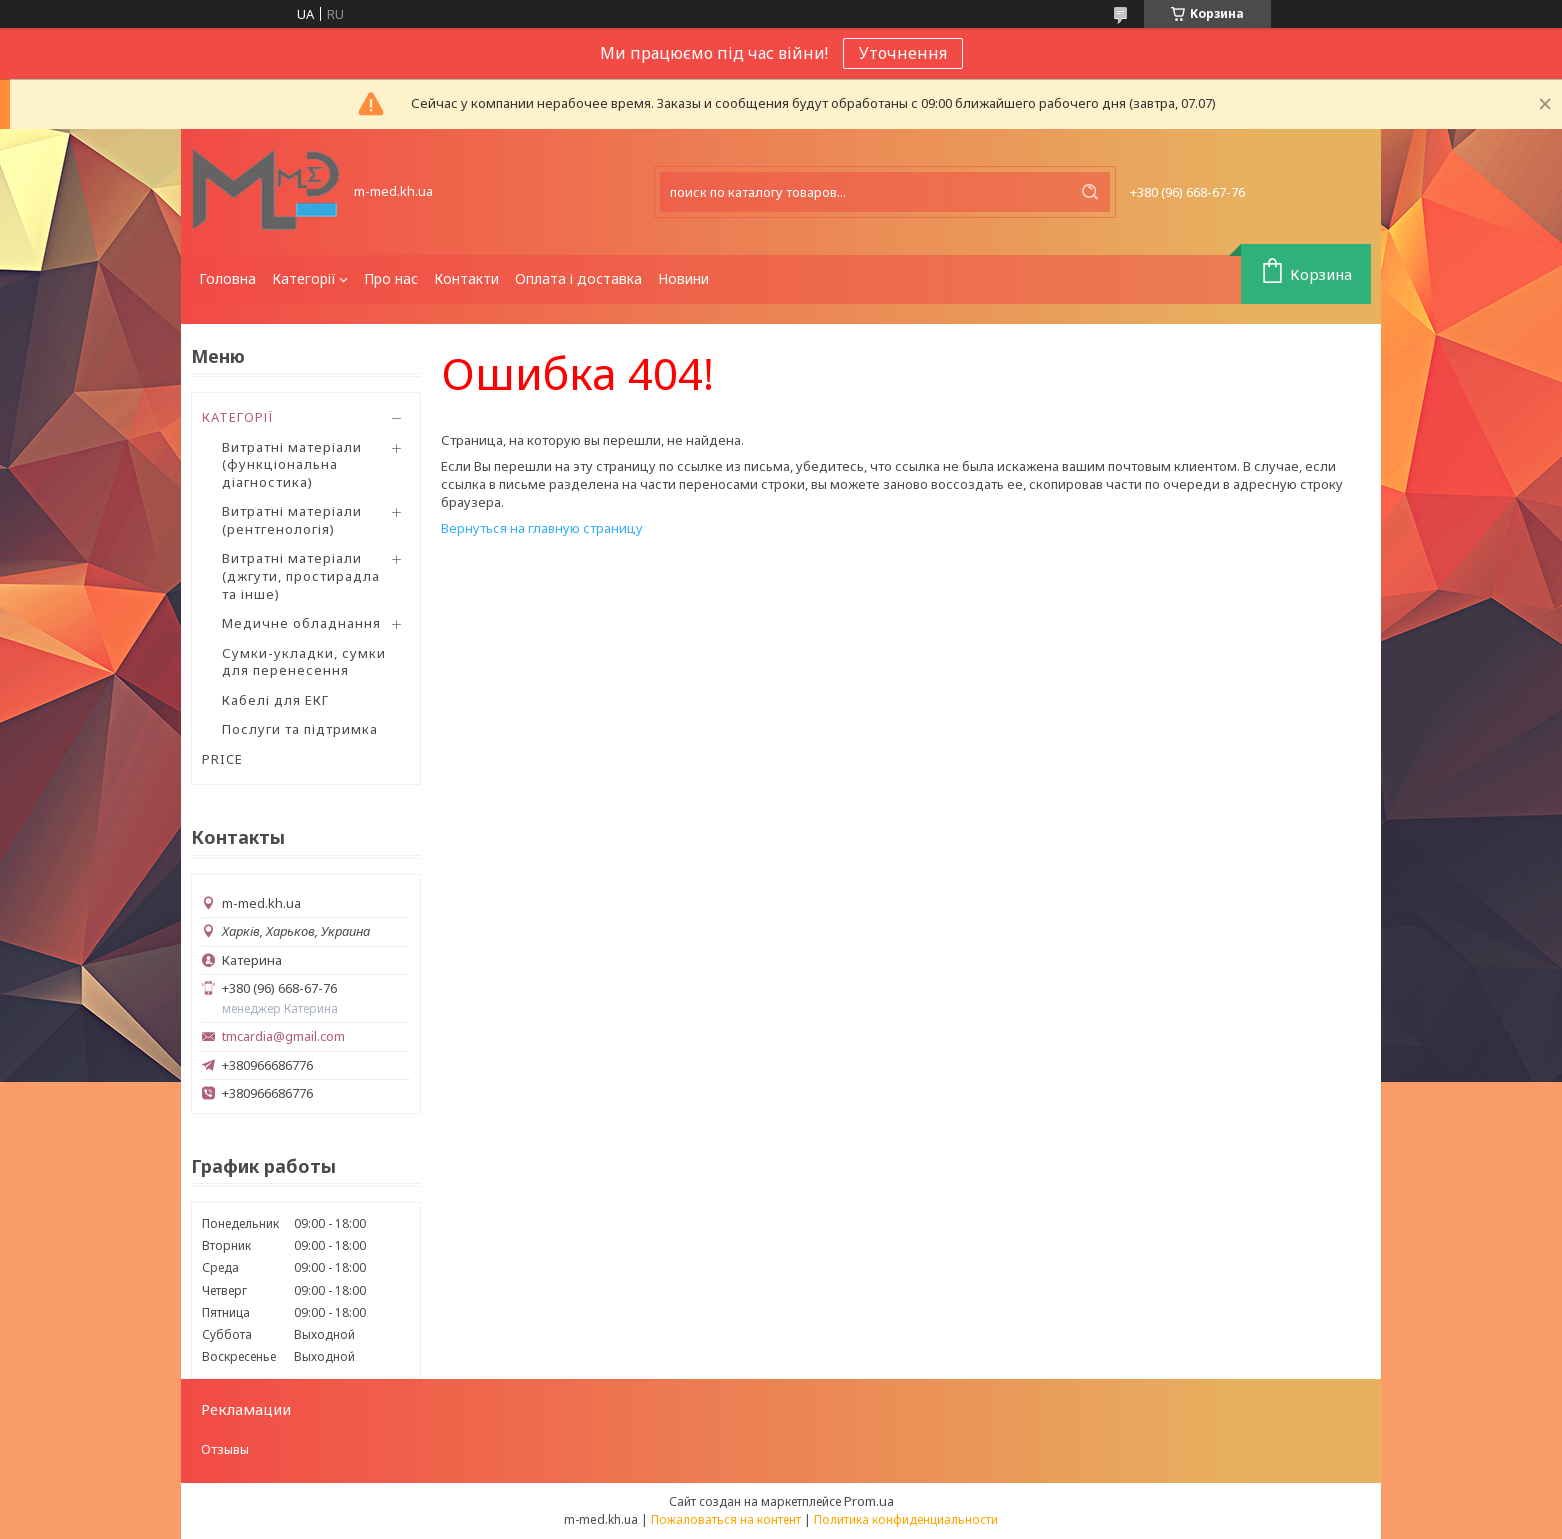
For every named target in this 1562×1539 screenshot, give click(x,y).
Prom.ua (869, 1501)
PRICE (222, 759)
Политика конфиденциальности (906, 1519)
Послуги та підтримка (300, 729)
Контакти (466, 278)
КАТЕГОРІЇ (238, 417)
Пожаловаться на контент (726, 1519)
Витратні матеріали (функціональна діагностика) (292, 464)
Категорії (304, 278)
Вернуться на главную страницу (542, 528)
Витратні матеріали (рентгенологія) (292, 520)
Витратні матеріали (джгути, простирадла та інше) (301, 575)
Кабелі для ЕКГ (275, 700)
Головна (227, 278)
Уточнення (903, 53)
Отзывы (225, 1449)
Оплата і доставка (578, 278)
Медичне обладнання (301, 623)
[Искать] (1090, 192)
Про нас (391, 278)
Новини (683, 278)
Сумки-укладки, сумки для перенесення (304, 662)
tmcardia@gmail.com (283, 1036)
